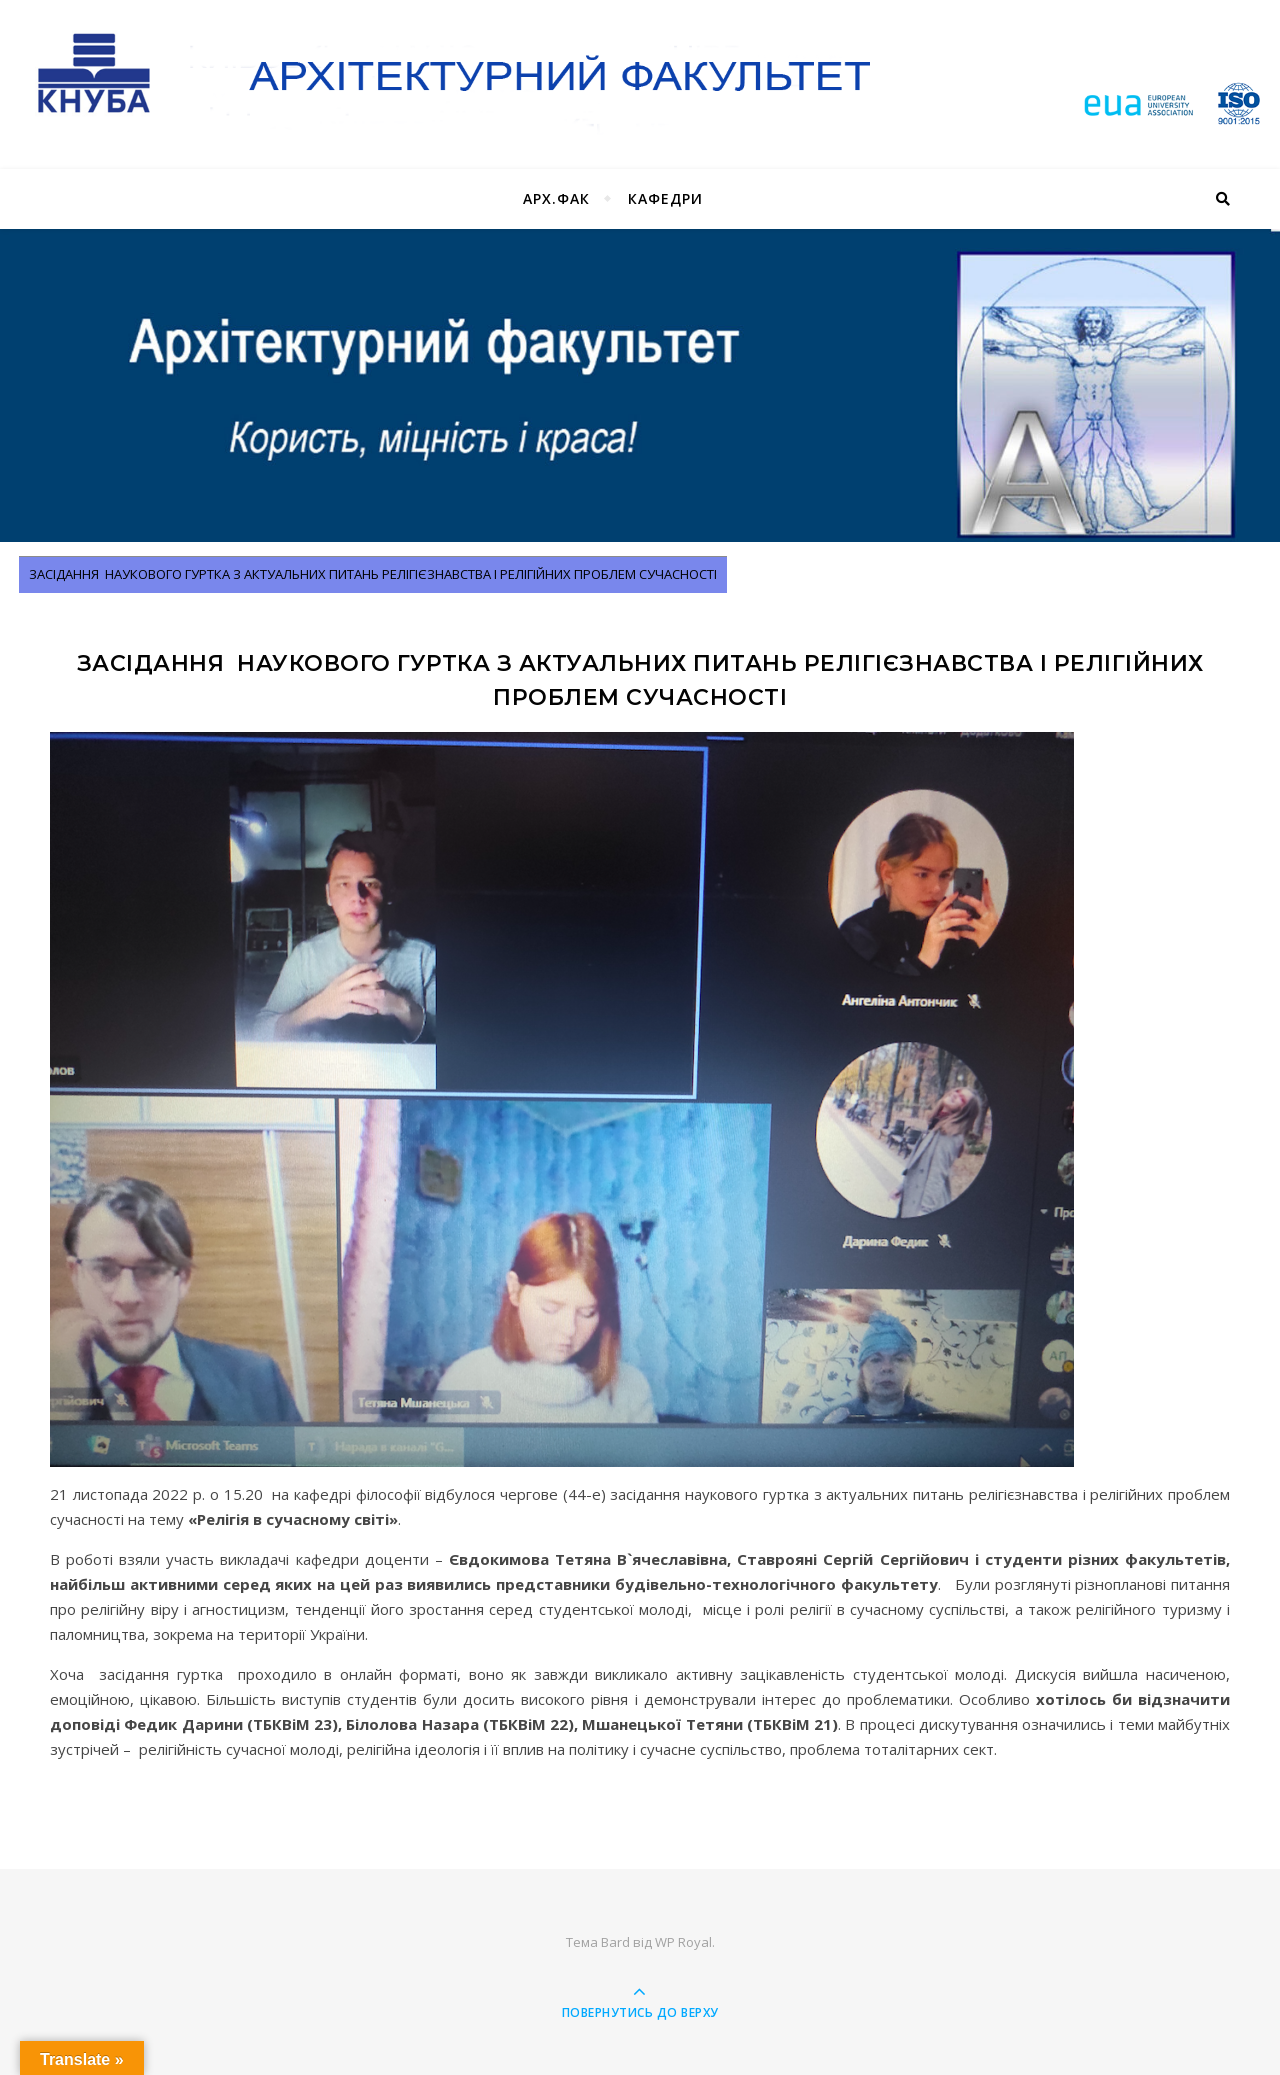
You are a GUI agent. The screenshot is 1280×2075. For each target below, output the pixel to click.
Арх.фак (556, 198)
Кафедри (665, 198)
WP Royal (683, 1942)
